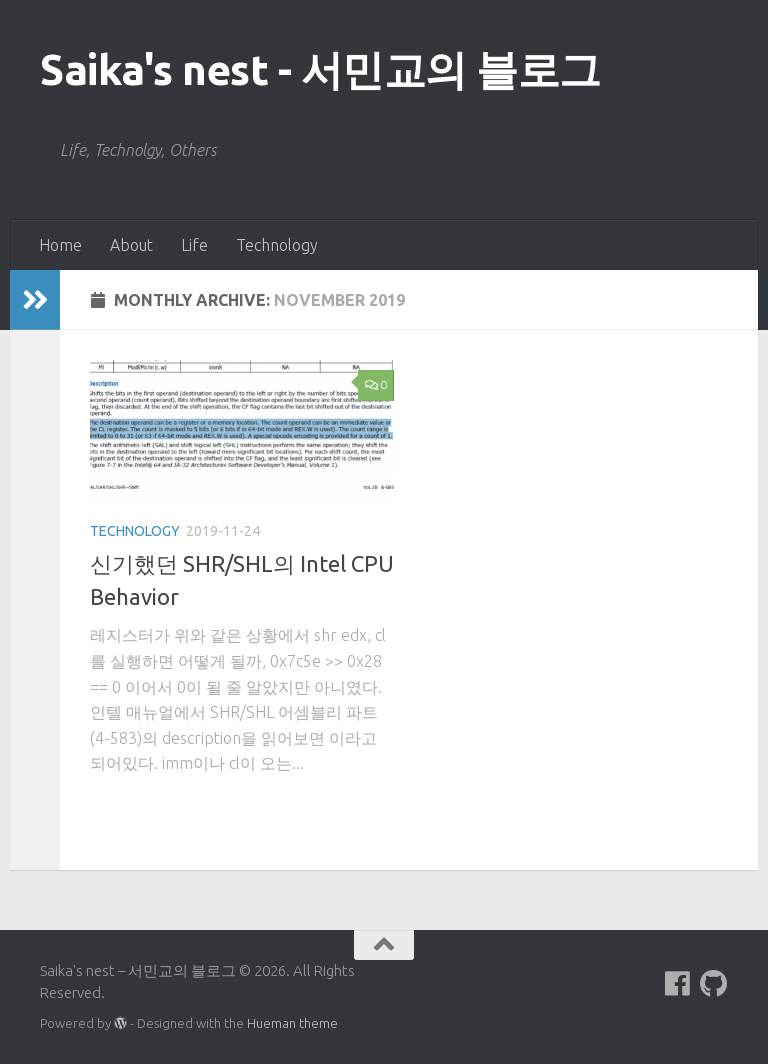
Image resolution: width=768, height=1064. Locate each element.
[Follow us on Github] (714, 984)
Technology (277, 245)
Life (194, 245)
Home (60, 245)
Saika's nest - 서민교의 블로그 (320, 69)
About (131, 245)
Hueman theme (292, 1023)
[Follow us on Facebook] (678, 984)
